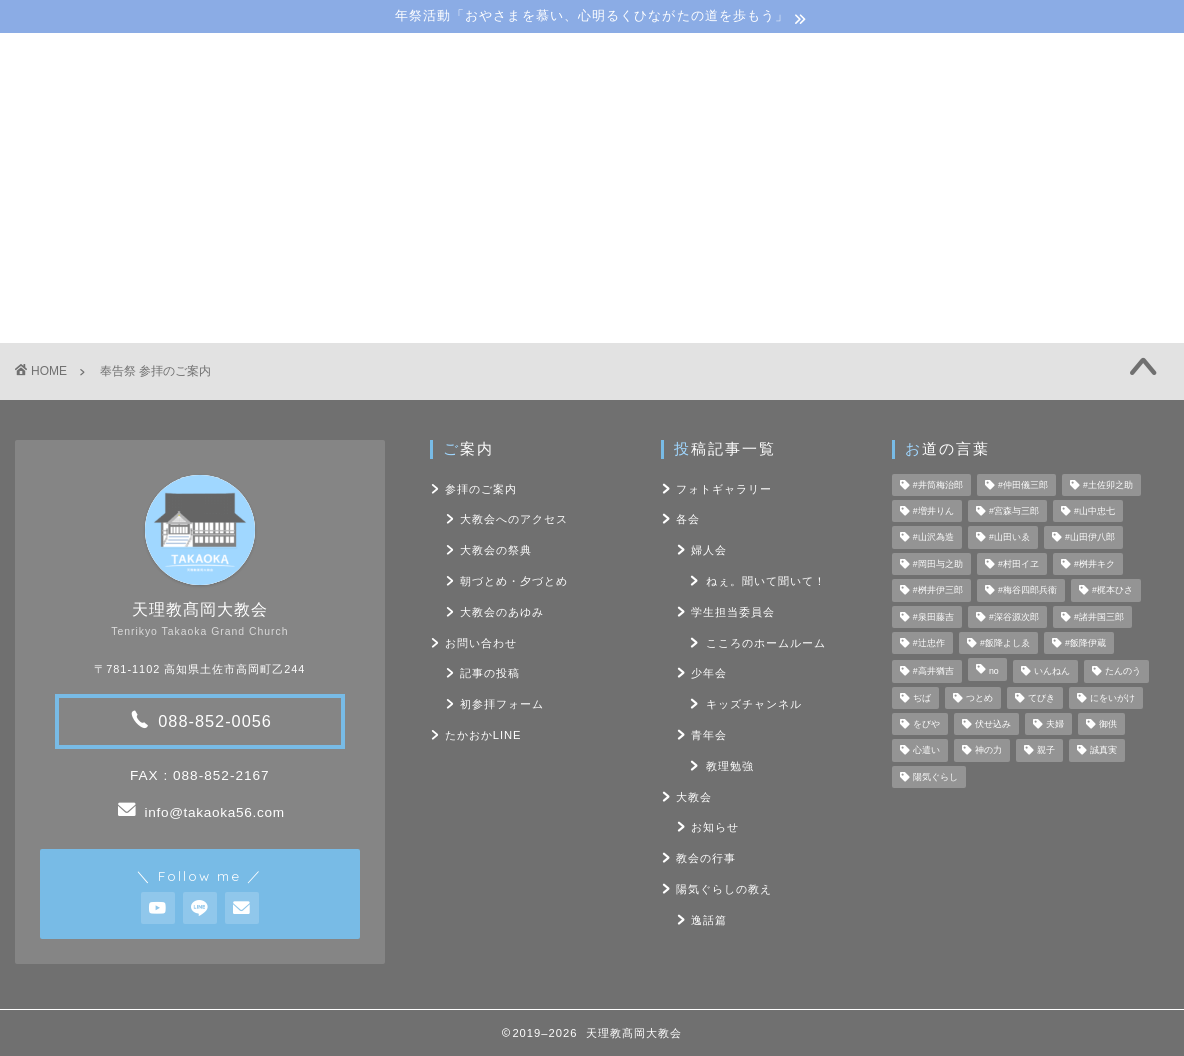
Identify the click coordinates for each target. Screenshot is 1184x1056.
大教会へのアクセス (514, 519)
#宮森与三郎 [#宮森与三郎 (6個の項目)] (1014, 511)
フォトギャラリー (724, 489)
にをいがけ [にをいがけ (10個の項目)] (1112, 698)
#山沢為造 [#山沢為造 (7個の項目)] (933, 538)
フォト (777, 182)
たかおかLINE (483, 735)
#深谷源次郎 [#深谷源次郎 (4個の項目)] (1014, 617)
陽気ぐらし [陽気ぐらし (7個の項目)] (935, 777)
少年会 (709, 673)
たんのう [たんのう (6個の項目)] (1123, 672)
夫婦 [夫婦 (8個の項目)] (1055, 724)
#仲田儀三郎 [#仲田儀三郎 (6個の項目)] (1023, 485)
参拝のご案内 (481, 489)
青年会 (709, 735)
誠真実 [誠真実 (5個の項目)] (1103, 751)
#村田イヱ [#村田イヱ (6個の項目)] (1018, 564)
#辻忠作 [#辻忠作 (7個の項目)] (929, 643)
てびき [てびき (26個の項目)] (1041, 698)
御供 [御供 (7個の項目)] (1108, 724)
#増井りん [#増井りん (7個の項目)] (933, 511)
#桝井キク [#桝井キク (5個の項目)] (1094, 564)
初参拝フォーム (502, 704)
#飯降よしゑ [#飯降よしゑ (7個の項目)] (1005, 643)
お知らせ (715, 827)
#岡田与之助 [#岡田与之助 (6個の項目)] (938, 564)
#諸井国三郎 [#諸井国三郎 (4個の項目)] (1099, 617)
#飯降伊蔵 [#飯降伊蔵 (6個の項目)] (1085, 643)
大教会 (694, 797)
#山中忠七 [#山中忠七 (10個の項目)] (1094, 511)
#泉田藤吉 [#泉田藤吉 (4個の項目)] (933, 617)
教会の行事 (706, 858)
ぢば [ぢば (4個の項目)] (922, 698)
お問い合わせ (910, 182)
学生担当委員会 (733, 612)
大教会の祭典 (496, 550)
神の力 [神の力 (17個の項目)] (988, 751)
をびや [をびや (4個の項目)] (926, 724)
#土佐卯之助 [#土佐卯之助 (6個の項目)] (1108, 485)
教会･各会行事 (451, 182)
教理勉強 (730, 766)
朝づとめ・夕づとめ (514, 581)
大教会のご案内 (281, 182)
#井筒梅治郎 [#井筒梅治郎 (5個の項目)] (938, 485)
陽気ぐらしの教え (628, 182)
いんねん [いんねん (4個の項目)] (1052, 672)
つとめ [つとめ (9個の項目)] (979, 698)
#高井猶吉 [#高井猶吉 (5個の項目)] (933, 672)
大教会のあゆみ (502, 612)
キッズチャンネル (754, 704)
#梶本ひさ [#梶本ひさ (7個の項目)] (1112, 591)
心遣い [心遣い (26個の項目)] (926, 751)
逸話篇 (709, 920)
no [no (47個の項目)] (994, 672)
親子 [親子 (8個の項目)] (1046, 751)
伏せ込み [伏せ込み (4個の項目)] (993, 724)
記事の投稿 (490, 673)
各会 (688, 519)
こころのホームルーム (766, 643)
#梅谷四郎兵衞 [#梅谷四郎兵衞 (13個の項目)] (1027, 591)
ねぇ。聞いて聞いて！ (766, 581)
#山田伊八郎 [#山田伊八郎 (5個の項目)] (1090, 538)
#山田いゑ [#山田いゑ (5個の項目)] (1009, 538)
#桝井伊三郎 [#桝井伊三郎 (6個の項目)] (938, 591)
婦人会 (709, 550)
